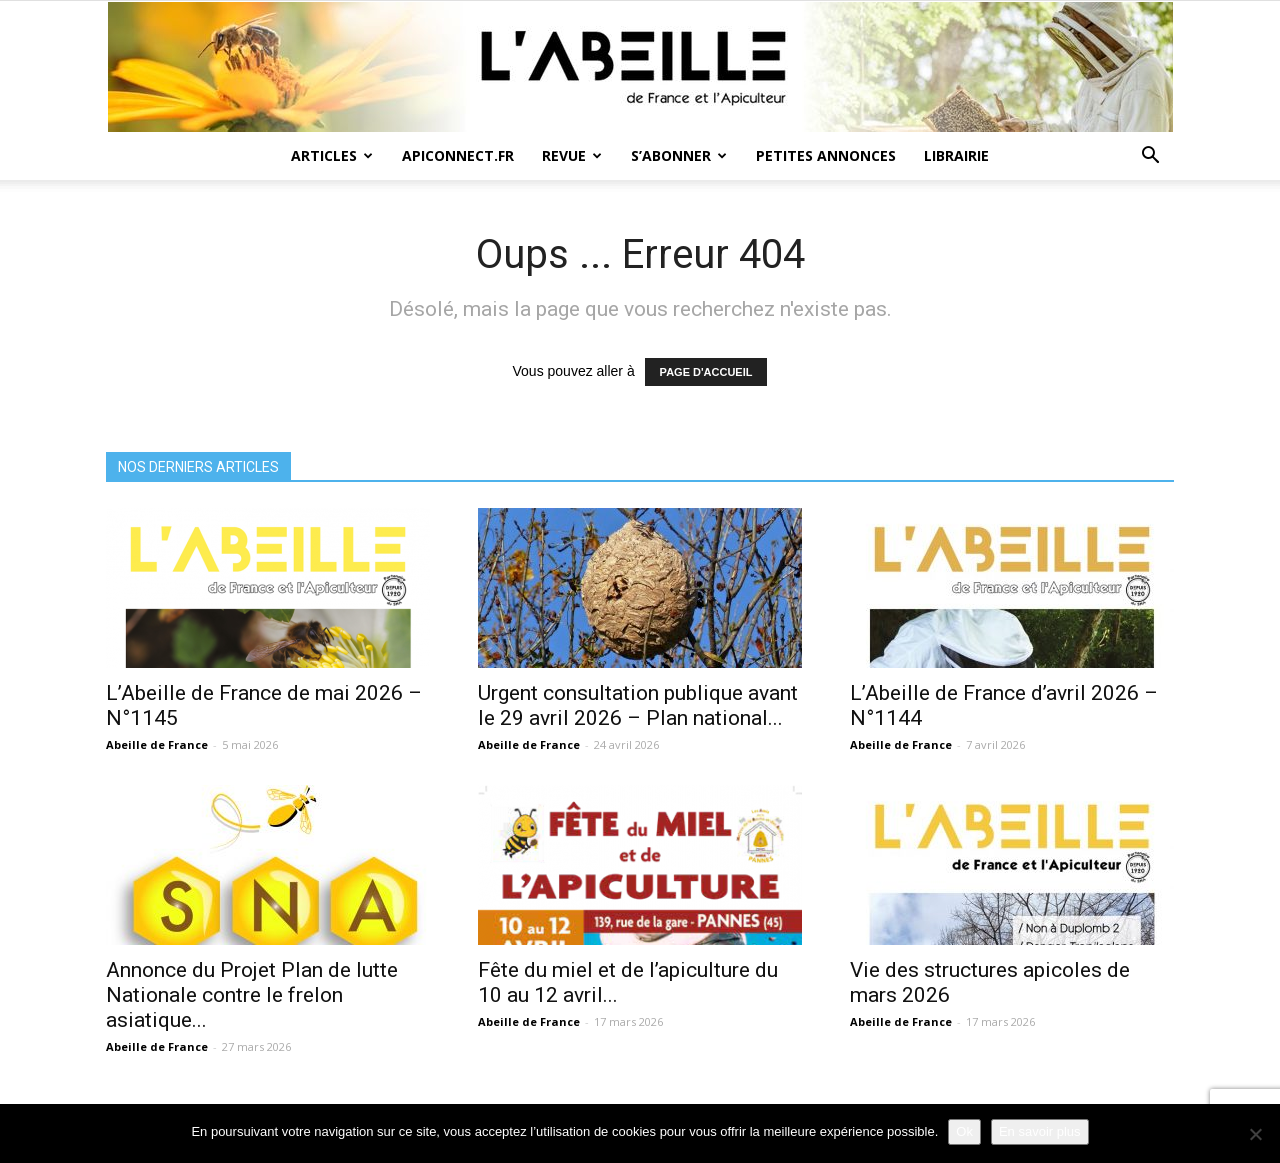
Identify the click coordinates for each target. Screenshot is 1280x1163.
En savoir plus (1040, 1131)
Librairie (956, 155)
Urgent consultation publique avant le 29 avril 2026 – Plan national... (638, 705)
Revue (572, 155)
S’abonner (679, 155)
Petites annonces (826, 155)
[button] (1150, 157)
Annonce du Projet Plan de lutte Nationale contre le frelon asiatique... (252, 995)
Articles (332, 155)
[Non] (1255, 1134)
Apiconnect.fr (458, 155)
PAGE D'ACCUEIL (706, 372)
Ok (964, 1131)
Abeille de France (157, 744)
